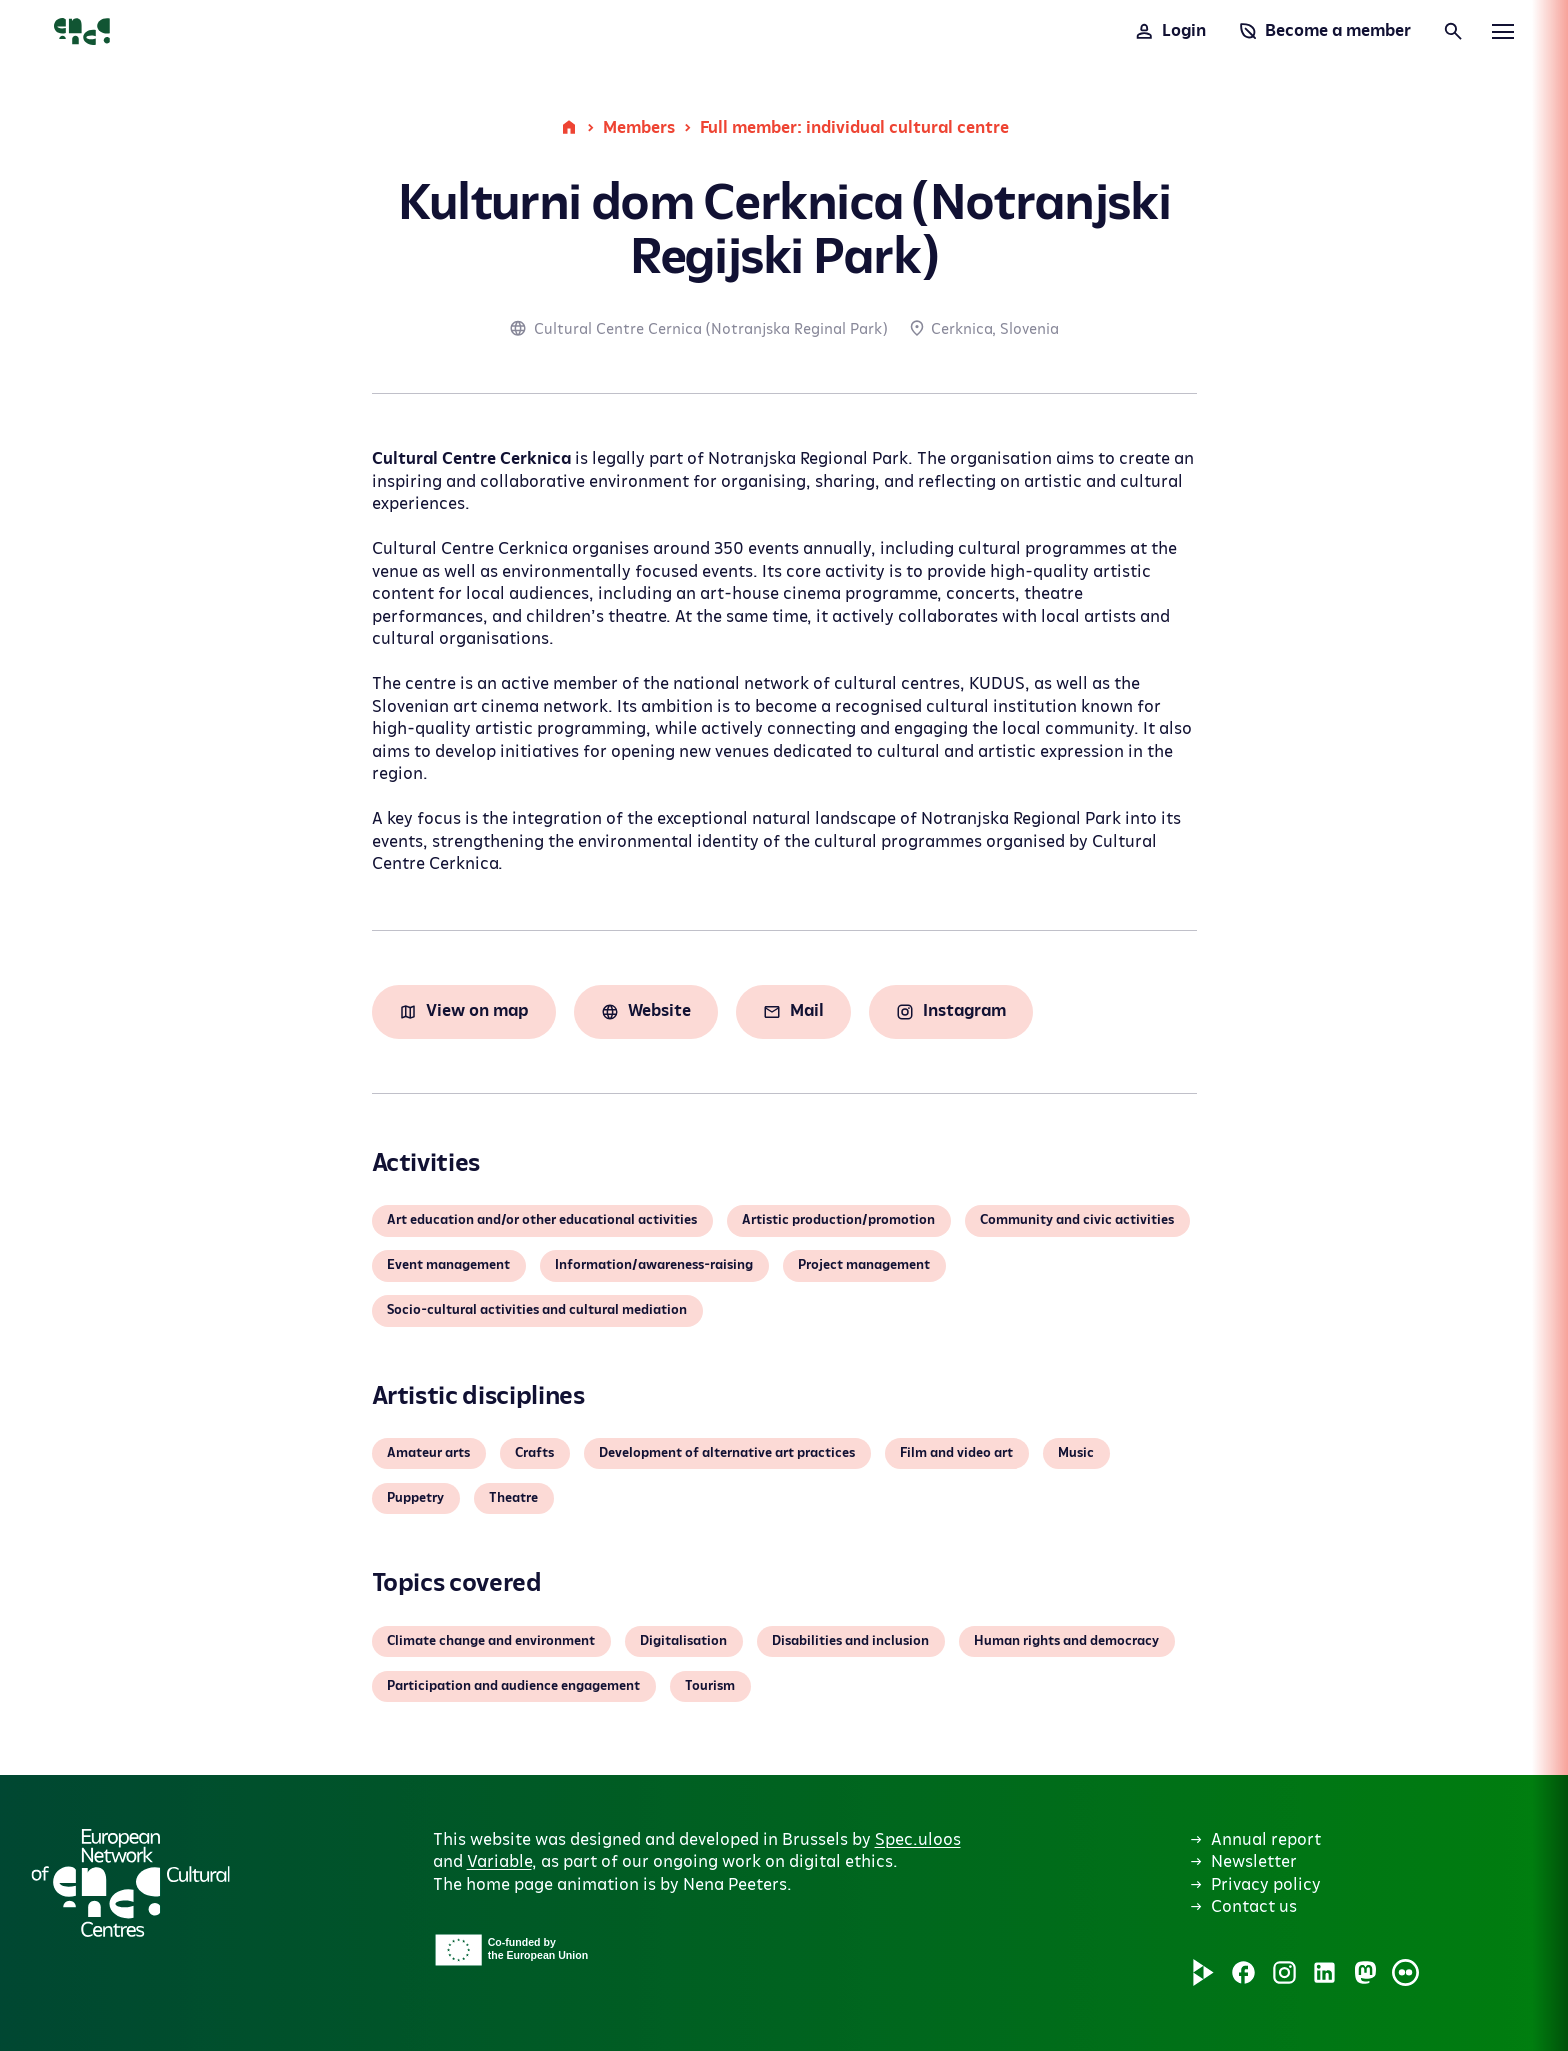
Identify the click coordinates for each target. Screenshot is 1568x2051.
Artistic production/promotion (838, 1220)
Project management (864, 1265)
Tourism (710, 1686)
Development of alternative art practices (727, 1453)
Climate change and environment (491, 1641)
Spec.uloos (918, 1840)
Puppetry (415, 1498)
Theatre (513, 1498)
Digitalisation (683, 1641)
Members (639, 128)
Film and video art (956, 1453)
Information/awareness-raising (654, 1265)
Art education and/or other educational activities (542, 1220)
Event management (448, 1265)
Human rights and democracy (1066, 1641)
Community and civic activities (1077, 1220)
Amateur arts (428, 1453)
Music (1076, 1453)
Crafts (534, 1453)
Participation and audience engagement (513, 1686)
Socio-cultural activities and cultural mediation (537, 1310)
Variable (499, 1862)
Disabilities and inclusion (850, 1641)
